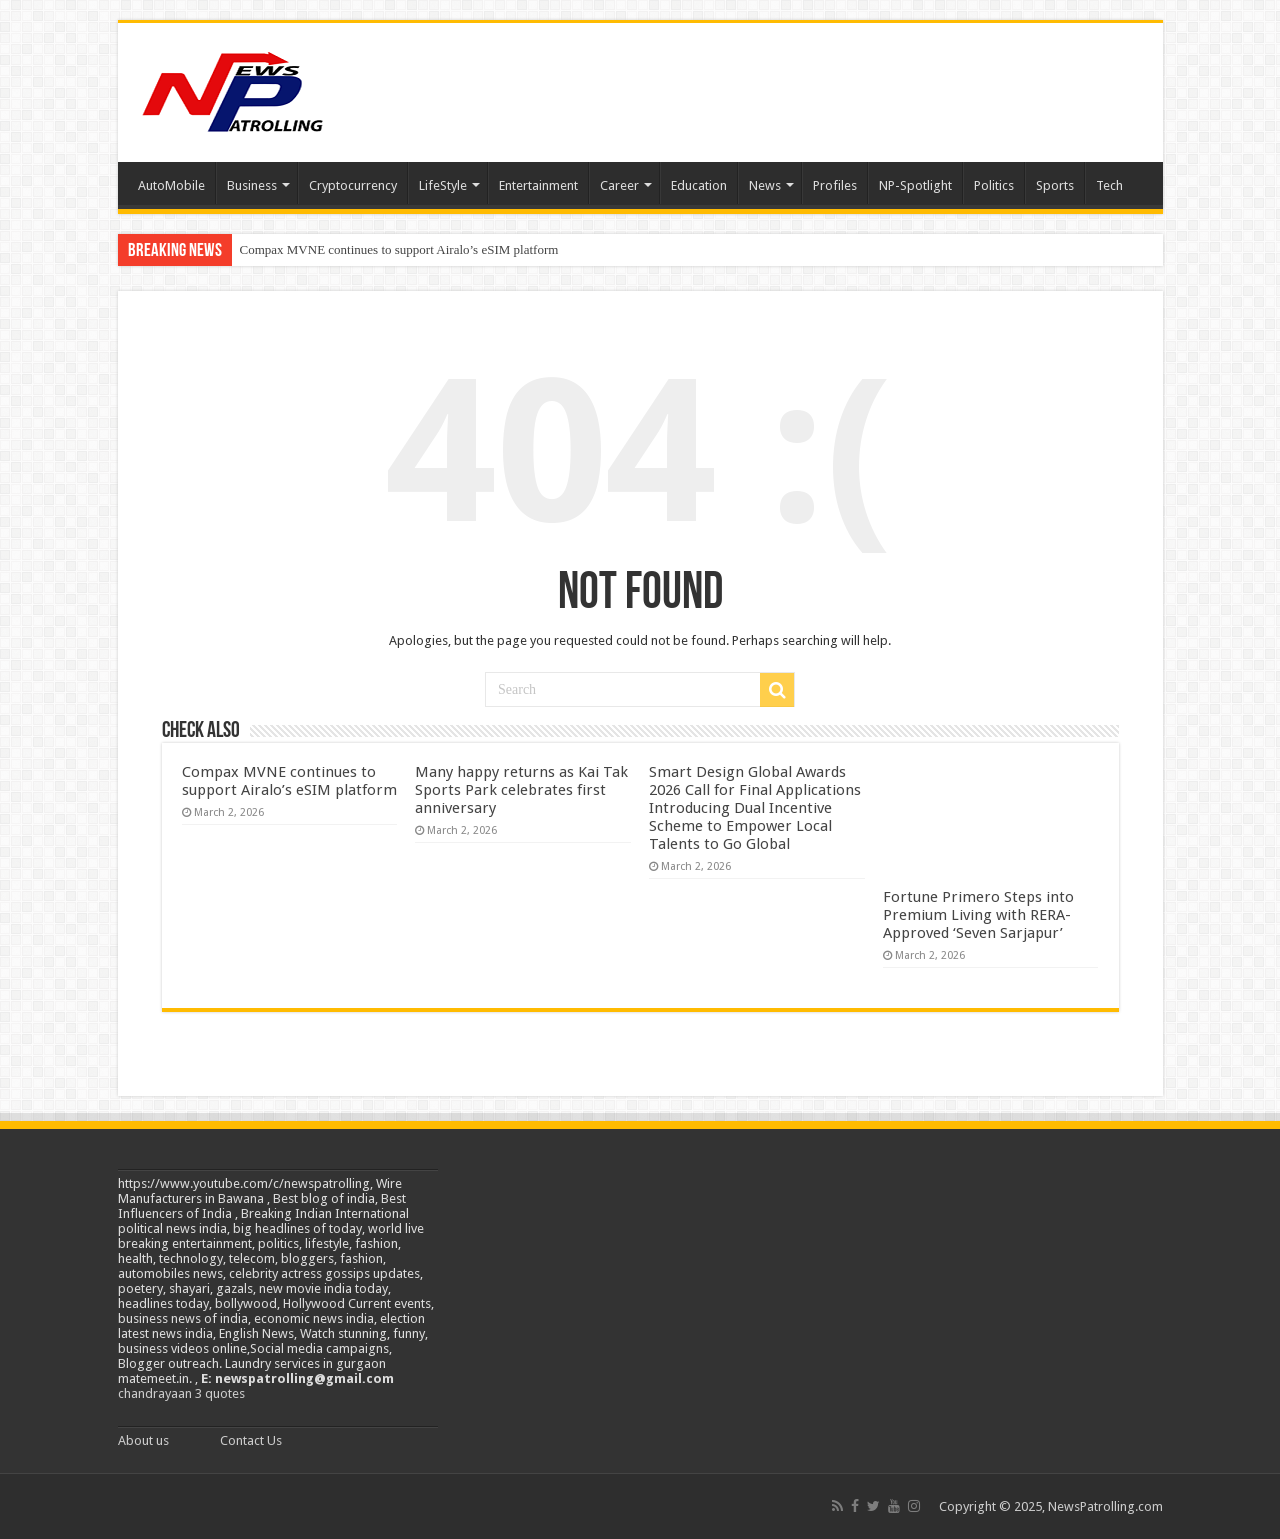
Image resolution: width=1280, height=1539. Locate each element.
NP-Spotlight (915, 185)
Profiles (835, 185)
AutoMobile (171, 185)
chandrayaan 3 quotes (181, 1393)
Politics (994, 185)
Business (252, 185)
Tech (1109, 185)
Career (619, 185)
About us (143, 1440)
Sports (1055, 185)
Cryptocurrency (353, 185)
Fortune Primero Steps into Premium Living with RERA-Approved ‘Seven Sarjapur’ (978, 915)
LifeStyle (443, 185)
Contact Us (251, 1440)
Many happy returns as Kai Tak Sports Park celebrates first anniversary (521, 790)
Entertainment (538, 185)
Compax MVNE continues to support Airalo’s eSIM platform (399, 249)
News (765, 185)
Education (699, 185)
